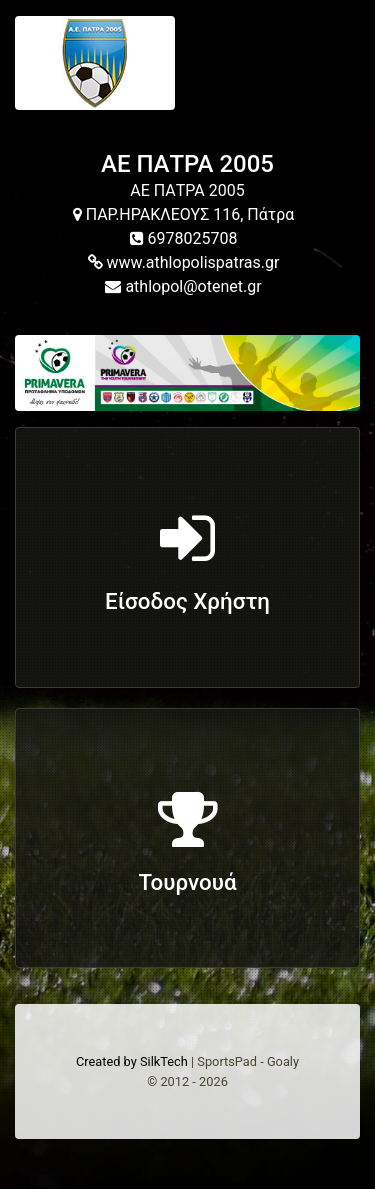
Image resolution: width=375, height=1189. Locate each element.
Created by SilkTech (132, 1061)
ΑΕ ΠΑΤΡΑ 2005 (187, 164)
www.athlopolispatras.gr (184, 262)
